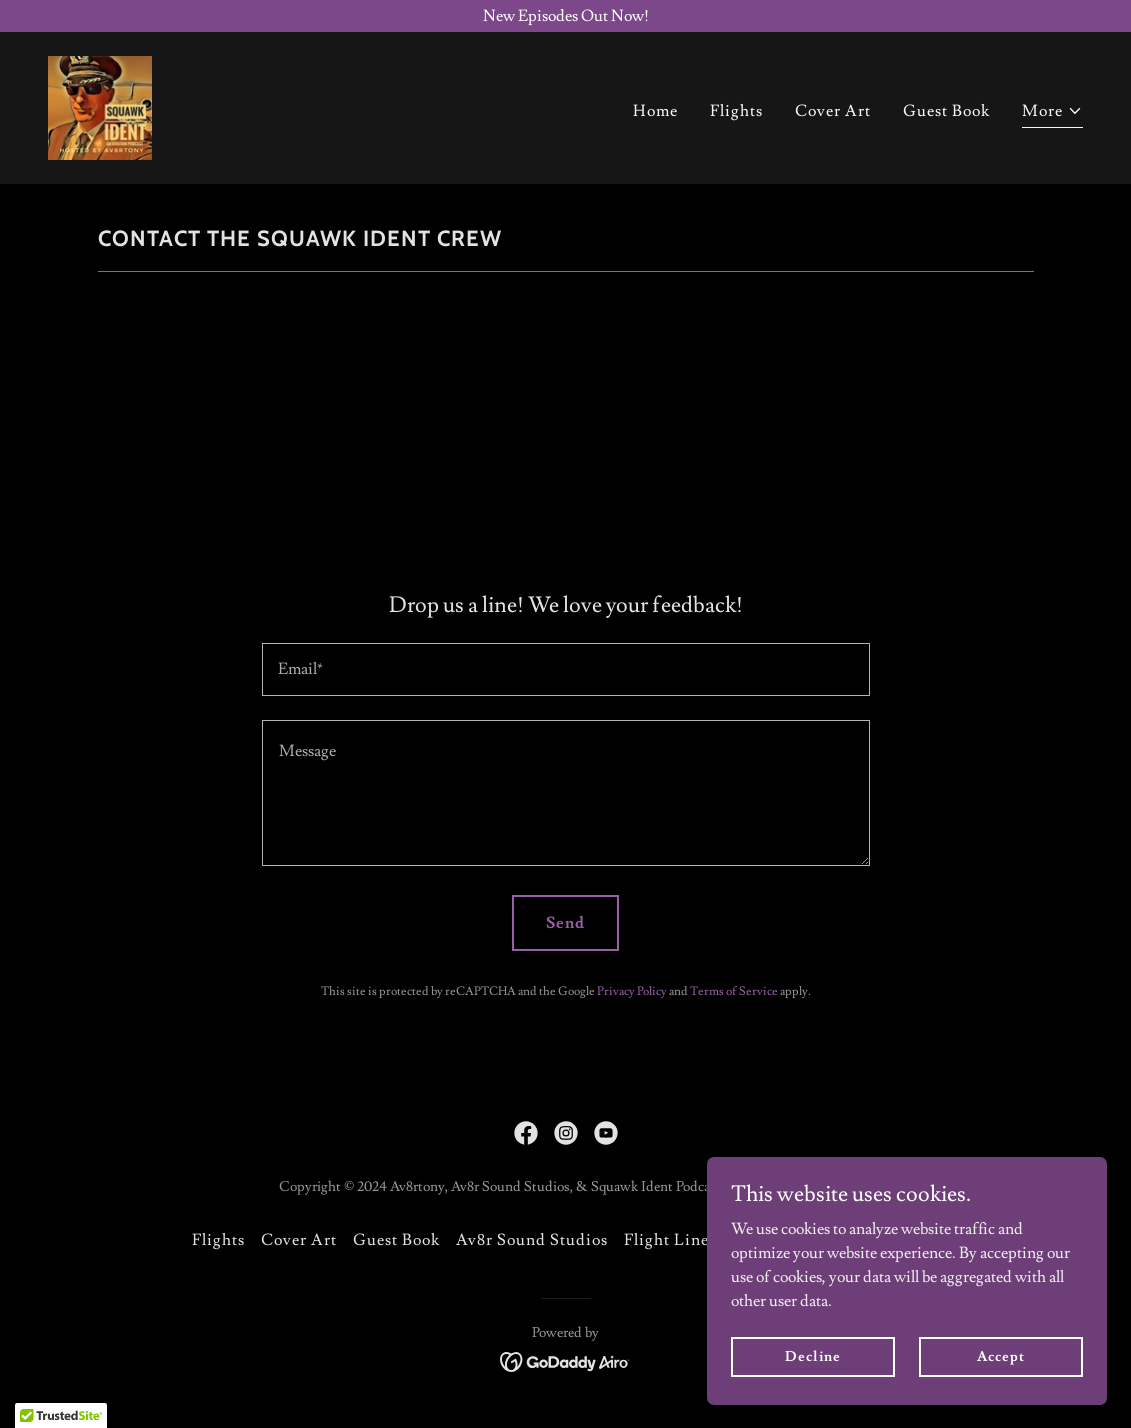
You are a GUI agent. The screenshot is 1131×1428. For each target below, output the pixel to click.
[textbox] (566, 669)
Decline (812, 1356)
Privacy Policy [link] (632, 991)
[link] (100, 104)
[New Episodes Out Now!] (565, 16)
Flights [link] (736, 111)
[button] (1052, 113)
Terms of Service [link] (734, 991)
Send (565, 923)
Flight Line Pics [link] (684, 1240)
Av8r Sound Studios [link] (532, 1240)
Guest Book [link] (946, 111)
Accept (1000, 1356)
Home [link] (655, 111)
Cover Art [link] (833, 111)
